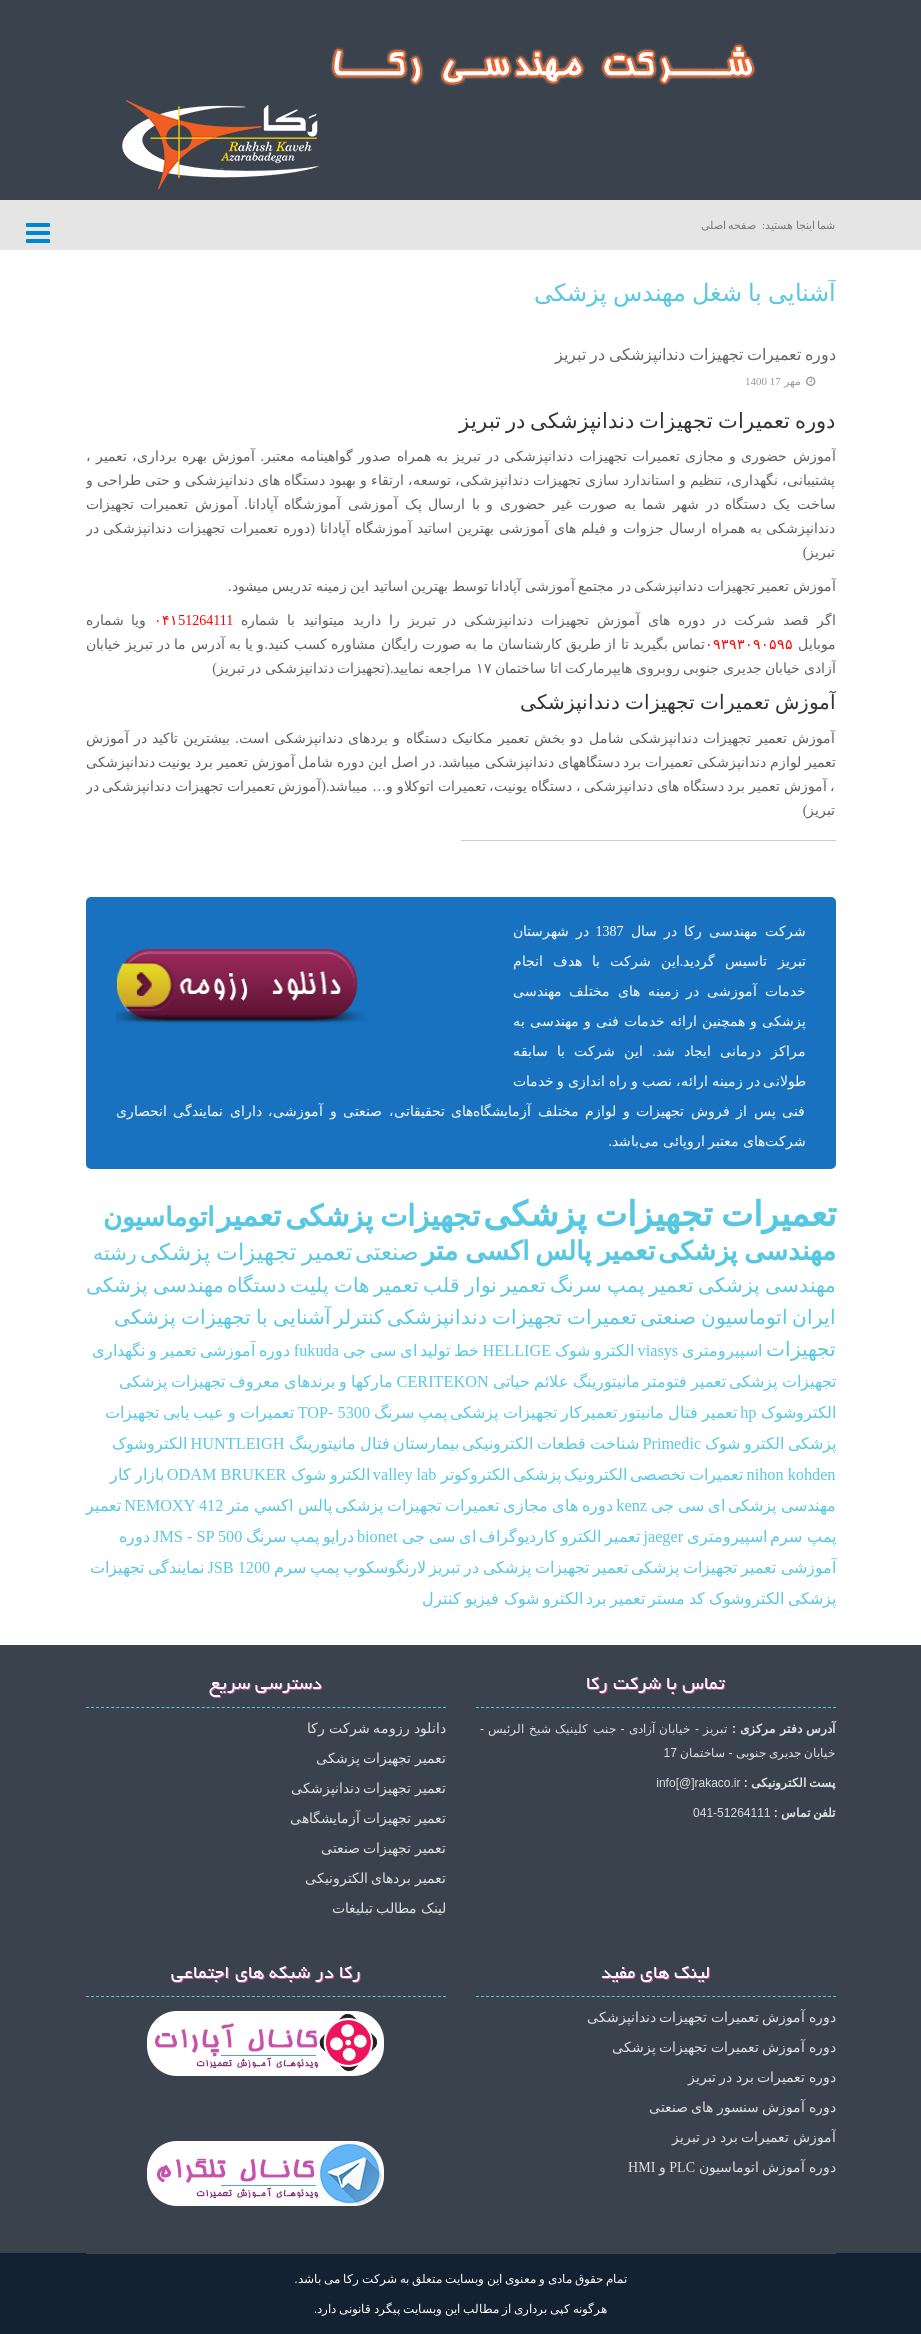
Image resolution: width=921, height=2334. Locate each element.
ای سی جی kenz (670, 1506)
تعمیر (249, 1216)
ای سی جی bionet (416, 1537)
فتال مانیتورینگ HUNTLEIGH (290, 1444)
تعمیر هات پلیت (355, 1285)
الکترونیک (595, 1475)
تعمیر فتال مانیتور (678, 1413)
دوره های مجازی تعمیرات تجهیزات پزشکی (474, 1506)
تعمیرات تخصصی (686, 1475)
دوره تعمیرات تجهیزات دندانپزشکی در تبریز (695, 354)
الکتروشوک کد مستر (716, 1599)
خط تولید (449, 1351)
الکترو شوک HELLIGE (559, 1351)
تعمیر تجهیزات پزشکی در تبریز (528, 1568)
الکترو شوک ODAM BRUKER (268, 1475)
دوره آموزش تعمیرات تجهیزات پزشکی (724, 2047)
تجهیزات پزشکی (382, 1216)
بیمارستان (426, 1444)
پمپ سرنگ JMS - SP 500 (236, 1537)
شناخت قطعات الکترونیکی (550, 1444)
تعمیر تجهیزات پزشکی (245, 1252)
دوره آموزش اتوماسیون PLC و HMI (731, 2167)
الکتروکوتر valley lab (441, 1475)
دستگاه (256, 1285)
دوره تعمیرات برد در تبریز (762, 2077)
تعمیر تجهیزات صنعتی (383, 1848)
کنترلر (359, 1317)
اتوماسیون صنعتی (714, 1317)
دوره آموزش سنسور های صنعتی (742, 2107)
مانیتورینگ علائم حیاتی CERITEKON (518, 1382)
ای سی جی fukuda (355, 1351)
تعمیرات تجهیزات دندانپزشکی (512, 1317)
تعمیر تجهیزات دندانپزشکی (368, 1788)
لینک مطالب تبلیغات (389, 1908)
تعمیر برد (615, 1599)
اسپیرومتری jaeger (705, 1537)
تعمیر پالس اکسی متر (538, 1251)
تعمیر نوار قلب (485, 1285)
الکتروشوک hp (787, 1413)
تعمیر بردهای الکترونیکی (375, 1878)
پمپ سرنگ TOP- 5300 (373, 1413)
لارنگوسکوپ (384, 1568)
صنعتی (387, 1252)
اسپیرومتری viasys (700, 1351)
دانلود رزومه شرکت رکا (376, 1728)
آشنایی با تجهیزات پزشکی (222, 1317)
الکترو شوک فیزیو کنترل (502, 1599)
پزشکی (537, 1475)
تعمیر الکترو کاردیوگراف (559, 1537)
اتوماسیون (158, 1217)
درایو (338, 1537)
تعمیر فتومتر (684, 1382)
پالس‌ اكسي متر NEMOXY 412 (227, 1506)
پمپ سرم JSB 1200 (273, 1568)
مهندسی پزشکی (747, 1251)
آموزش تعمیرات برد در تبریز (754, 2137)
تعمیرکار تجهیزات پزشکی (533, 1413)
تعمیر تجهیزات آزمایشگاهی (368, 1818)
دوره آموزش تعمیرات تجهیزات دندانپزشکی (711, 2017)
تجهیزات (801, 1349)
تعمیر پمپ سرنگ (622, 1285)
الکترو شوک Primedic (713, 1444)
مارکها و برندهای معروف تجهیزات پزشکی (256, 1382)
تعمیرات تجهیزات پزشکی (659, 1214)
